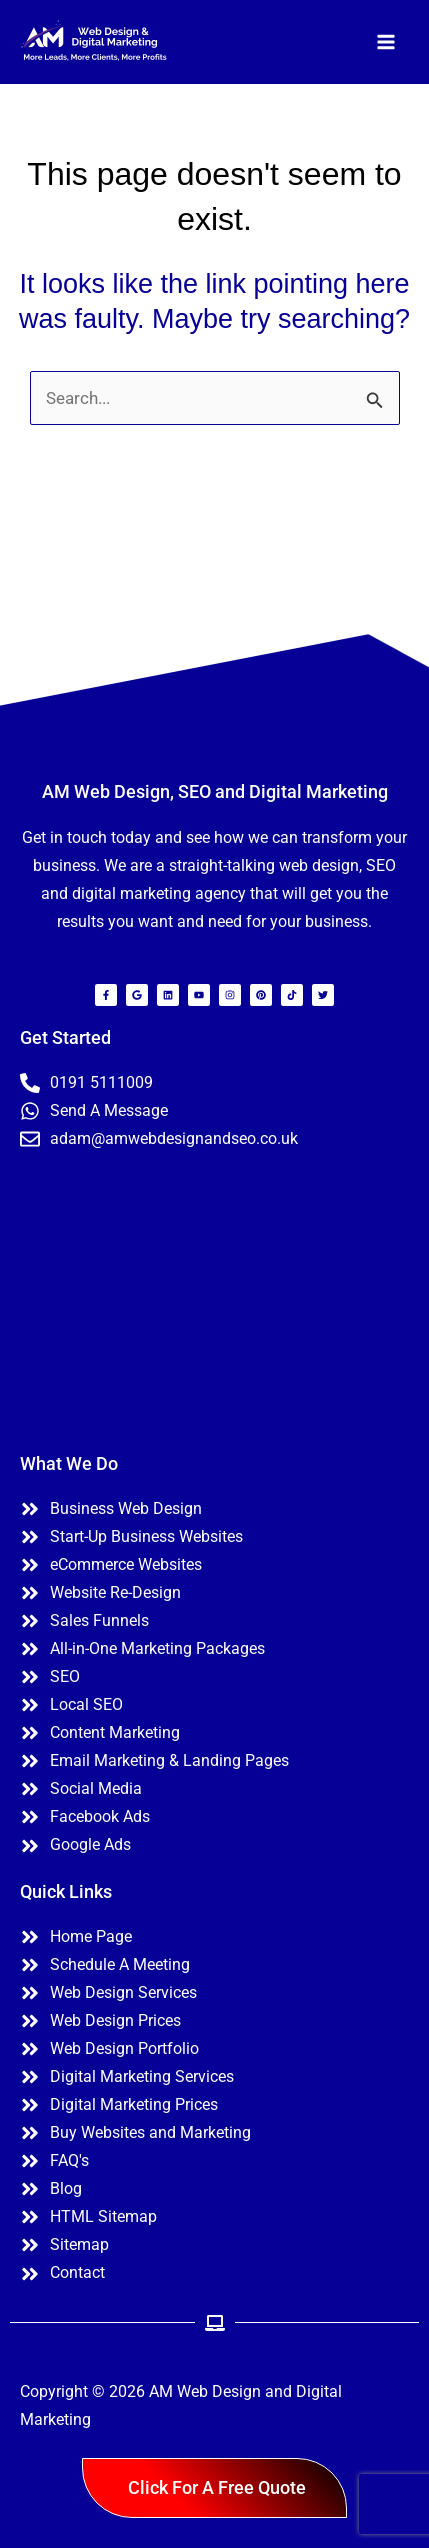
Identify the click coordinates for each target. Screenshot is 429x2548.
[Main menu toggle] (387, 42)
